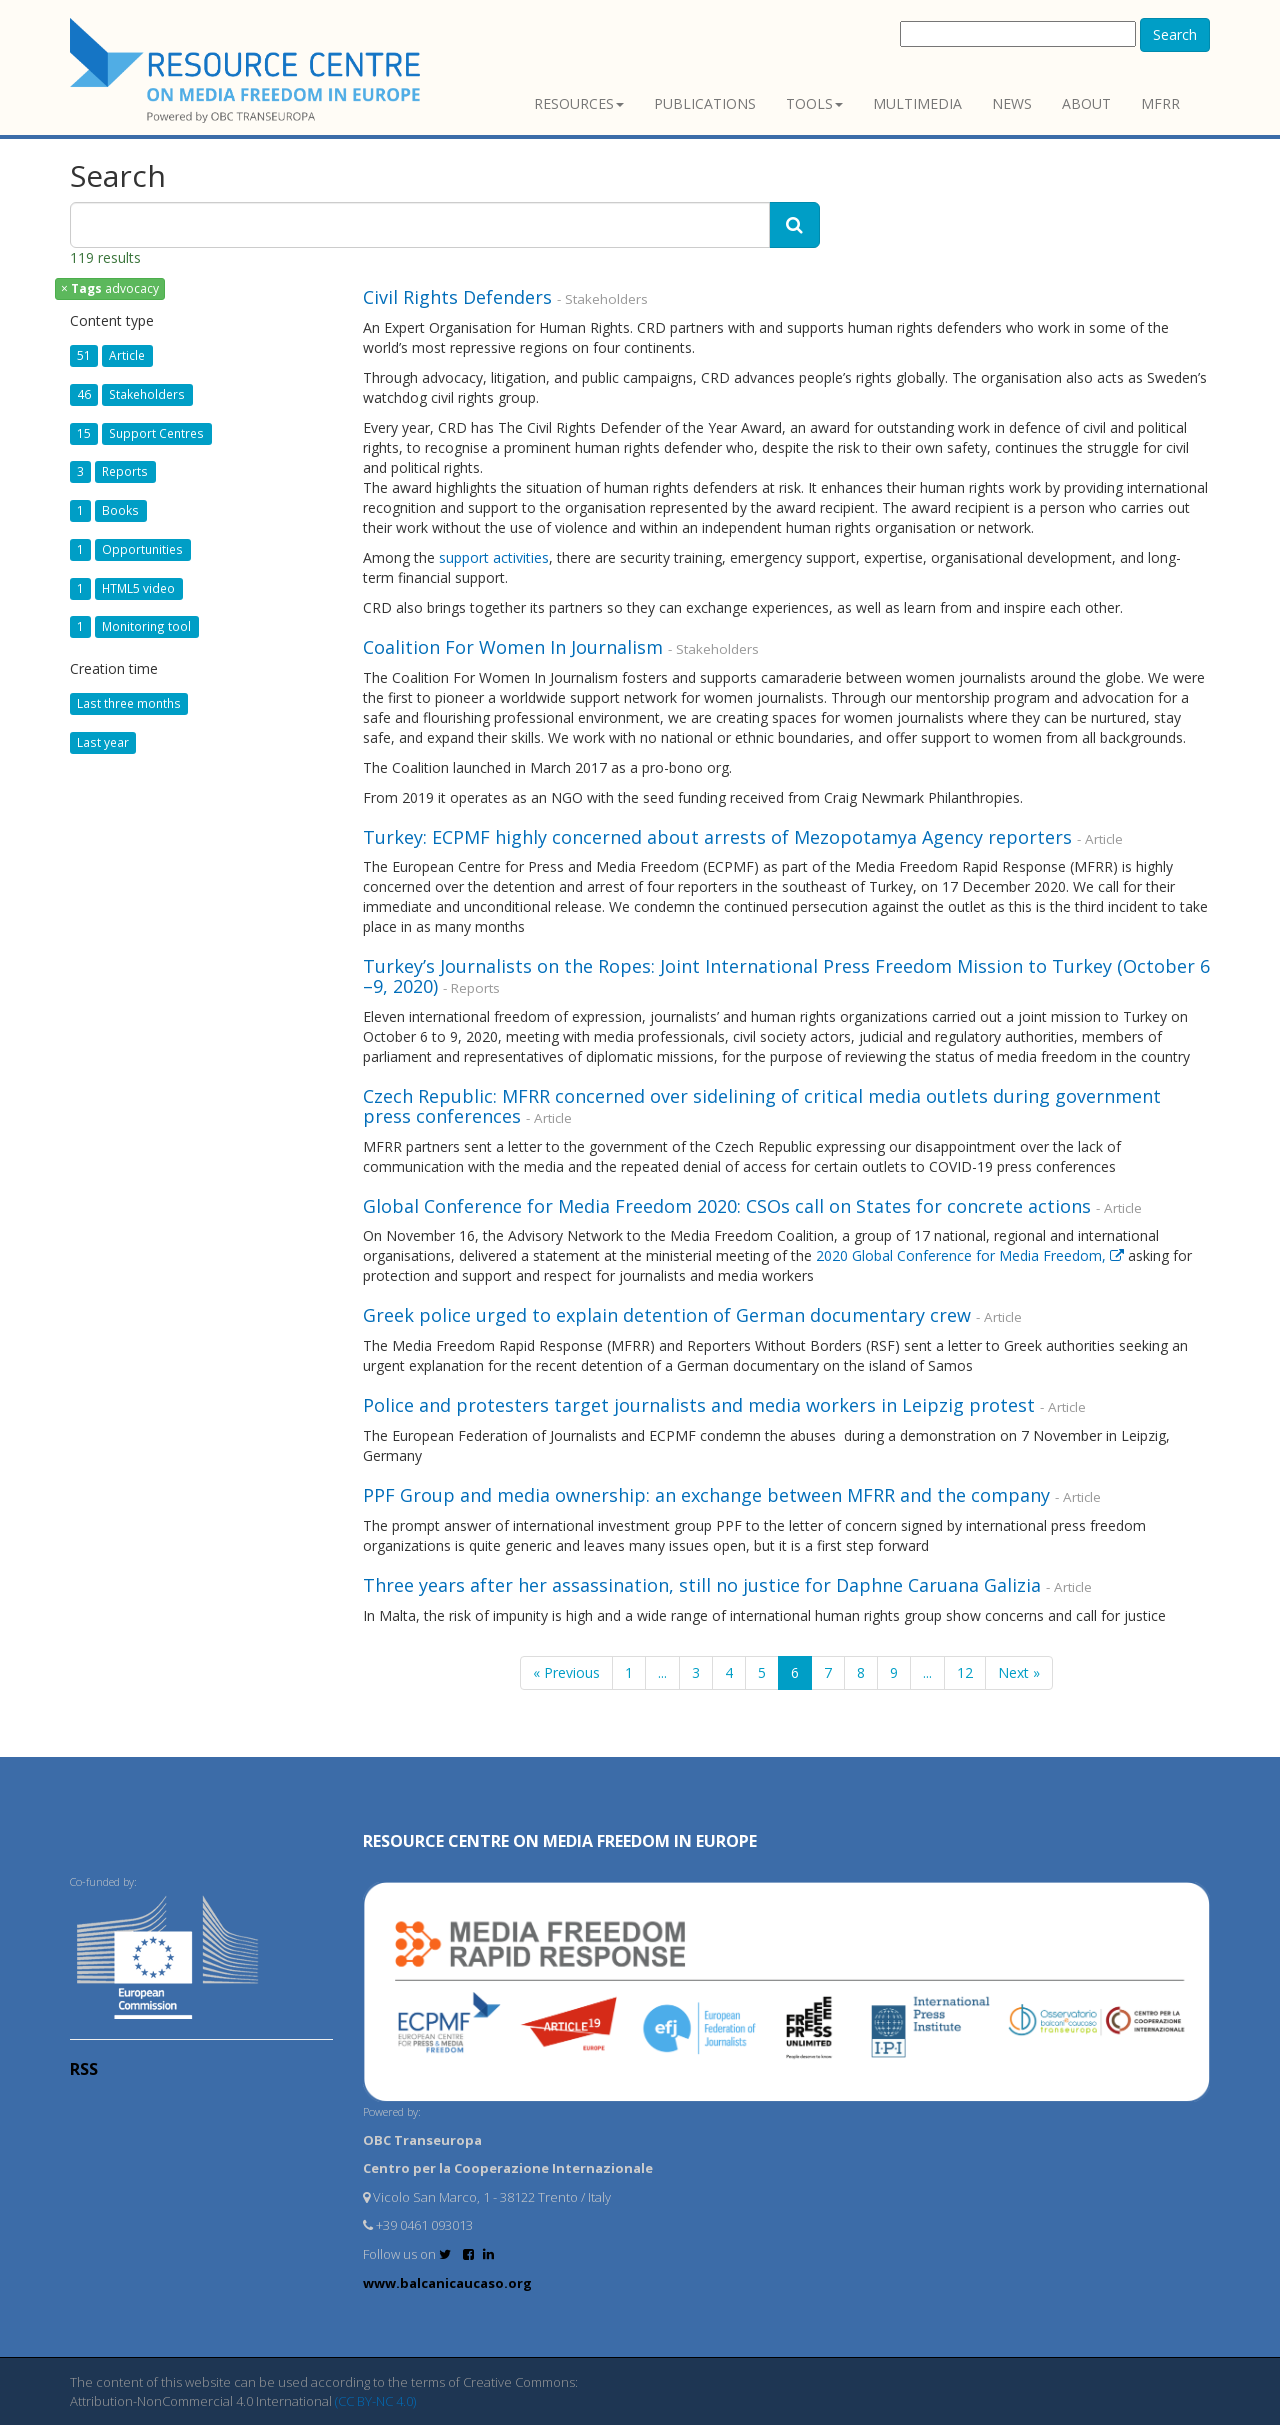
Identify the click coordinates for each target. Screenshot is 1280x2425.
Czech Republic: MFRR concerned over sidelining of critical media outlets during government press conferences (762, 1106)
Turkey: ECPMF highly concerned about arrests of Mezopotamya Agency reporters (717, 837)
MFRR (1160, 103)
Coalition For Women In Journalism (515, 647)
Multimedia (917, 103)
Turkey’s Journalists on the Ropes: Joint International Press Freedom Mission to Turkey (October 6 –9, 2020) (786, 976)
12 (965, 1672)
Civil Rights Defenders (460, 297)
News (1012, 103)
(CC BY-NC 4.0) (375, 2401)
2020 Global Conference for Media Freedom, (972, 1255)
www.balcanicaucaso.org (447, 2283)
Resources (579, 103)
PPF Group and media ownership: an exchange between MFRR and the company (706, 1495)
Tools (814, 103)
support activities (494, 557)
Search (1175, 34)
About (1086, 103)
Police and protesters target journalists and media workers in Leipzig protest (699, 1405)
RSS (84, 2069)
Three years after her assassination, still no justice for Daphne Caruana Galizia (702, 1585)
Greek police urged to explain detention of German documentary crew (667, 1315)
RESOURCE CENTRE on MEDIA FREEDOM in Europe (560, 1841)
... (662, 1672)
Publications (705, 103)
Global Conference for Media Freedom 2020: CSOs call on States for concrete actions (727, 1206)
